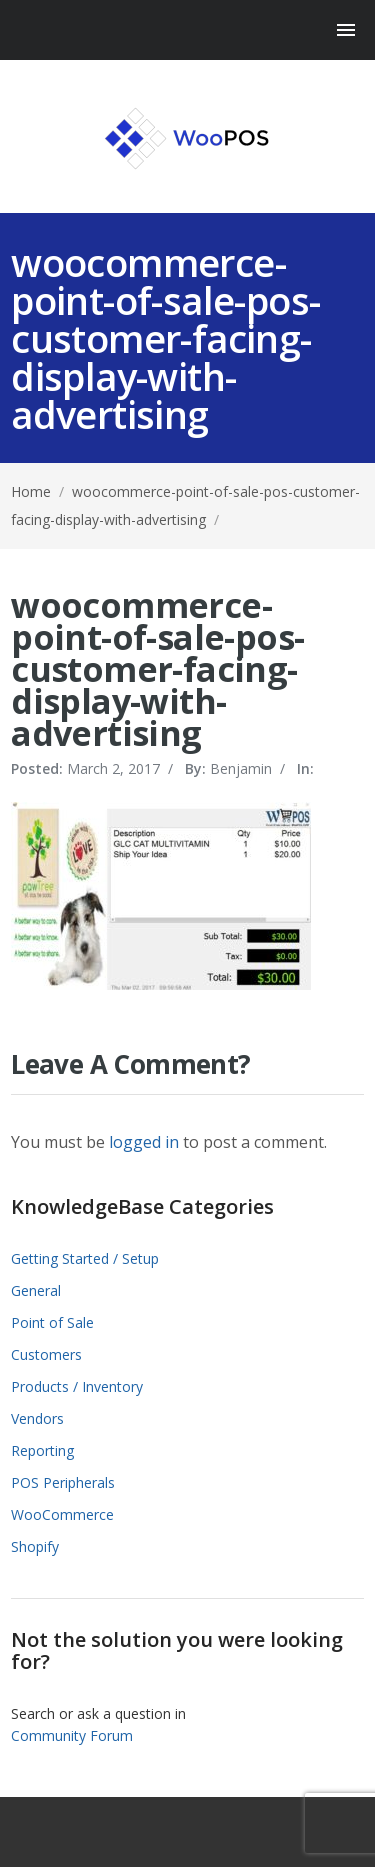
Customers (46, 1354)
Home (31, 491)
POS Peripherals (63, 1482)
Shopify (35, 1546)
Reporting (42, 1450)
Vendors (37, 1418)
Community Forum (72, 1735)
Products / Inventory (77, 1386)
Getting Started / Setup (85, 1258)
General (36, 1290)
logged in (144, 1142)
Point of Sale (52, 1322)
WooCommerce (62, 1514)
